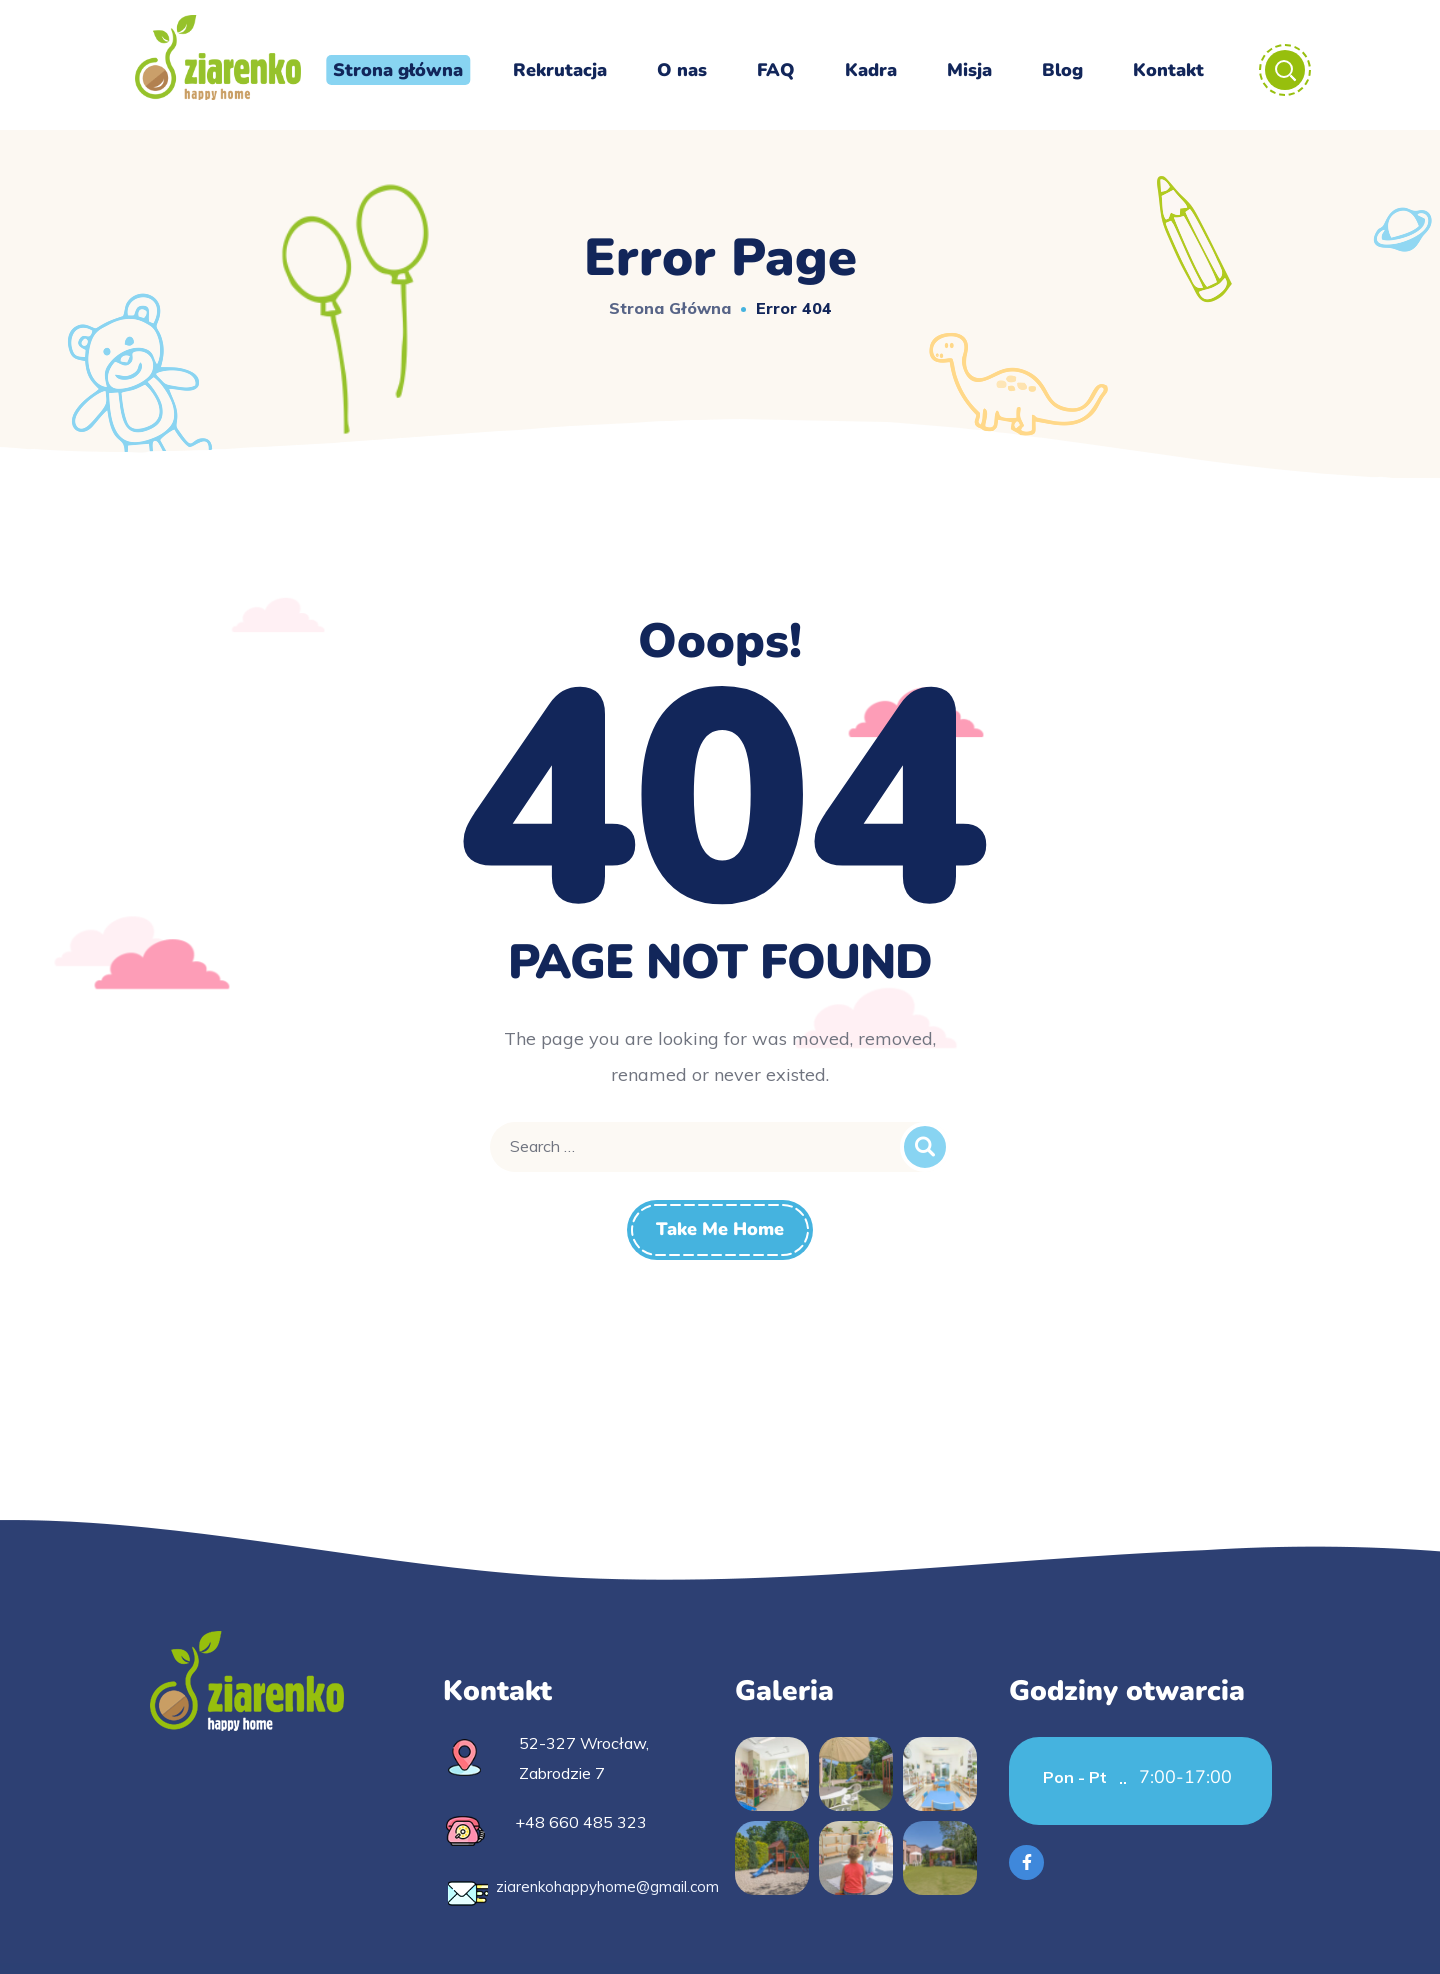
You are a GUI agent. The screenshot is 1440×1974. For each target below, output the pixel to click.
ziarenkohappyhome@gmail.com (607, 1886)
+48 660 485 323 (581, 1822)
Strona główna (670, 308)
